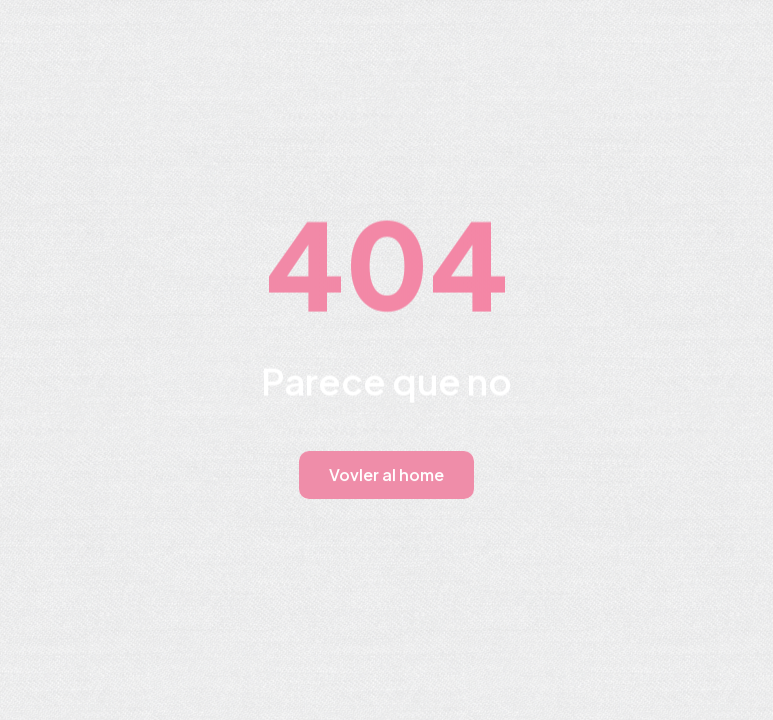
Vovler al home (386, 474)
